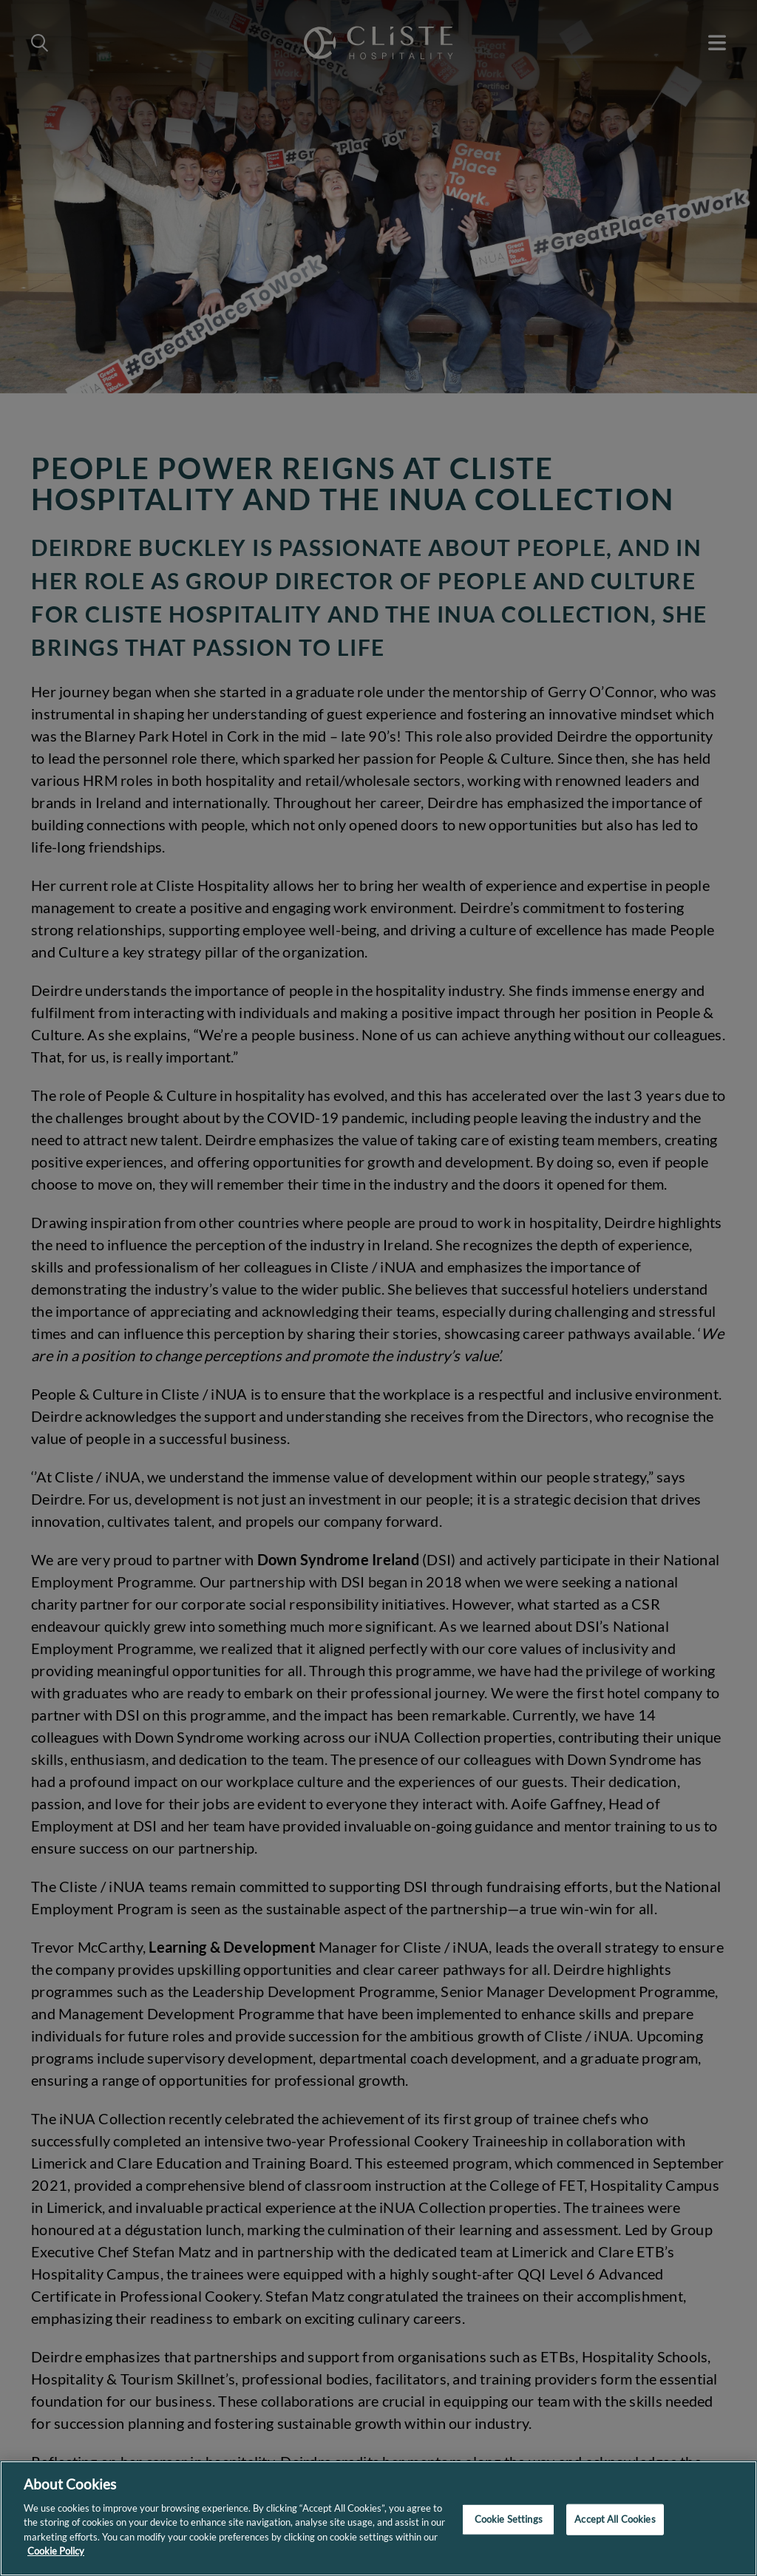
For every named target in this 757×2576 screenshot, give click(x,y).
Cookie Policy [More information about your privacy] (55, 2551)
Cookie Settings (509, 2519)
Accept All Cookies (614, 2519)
